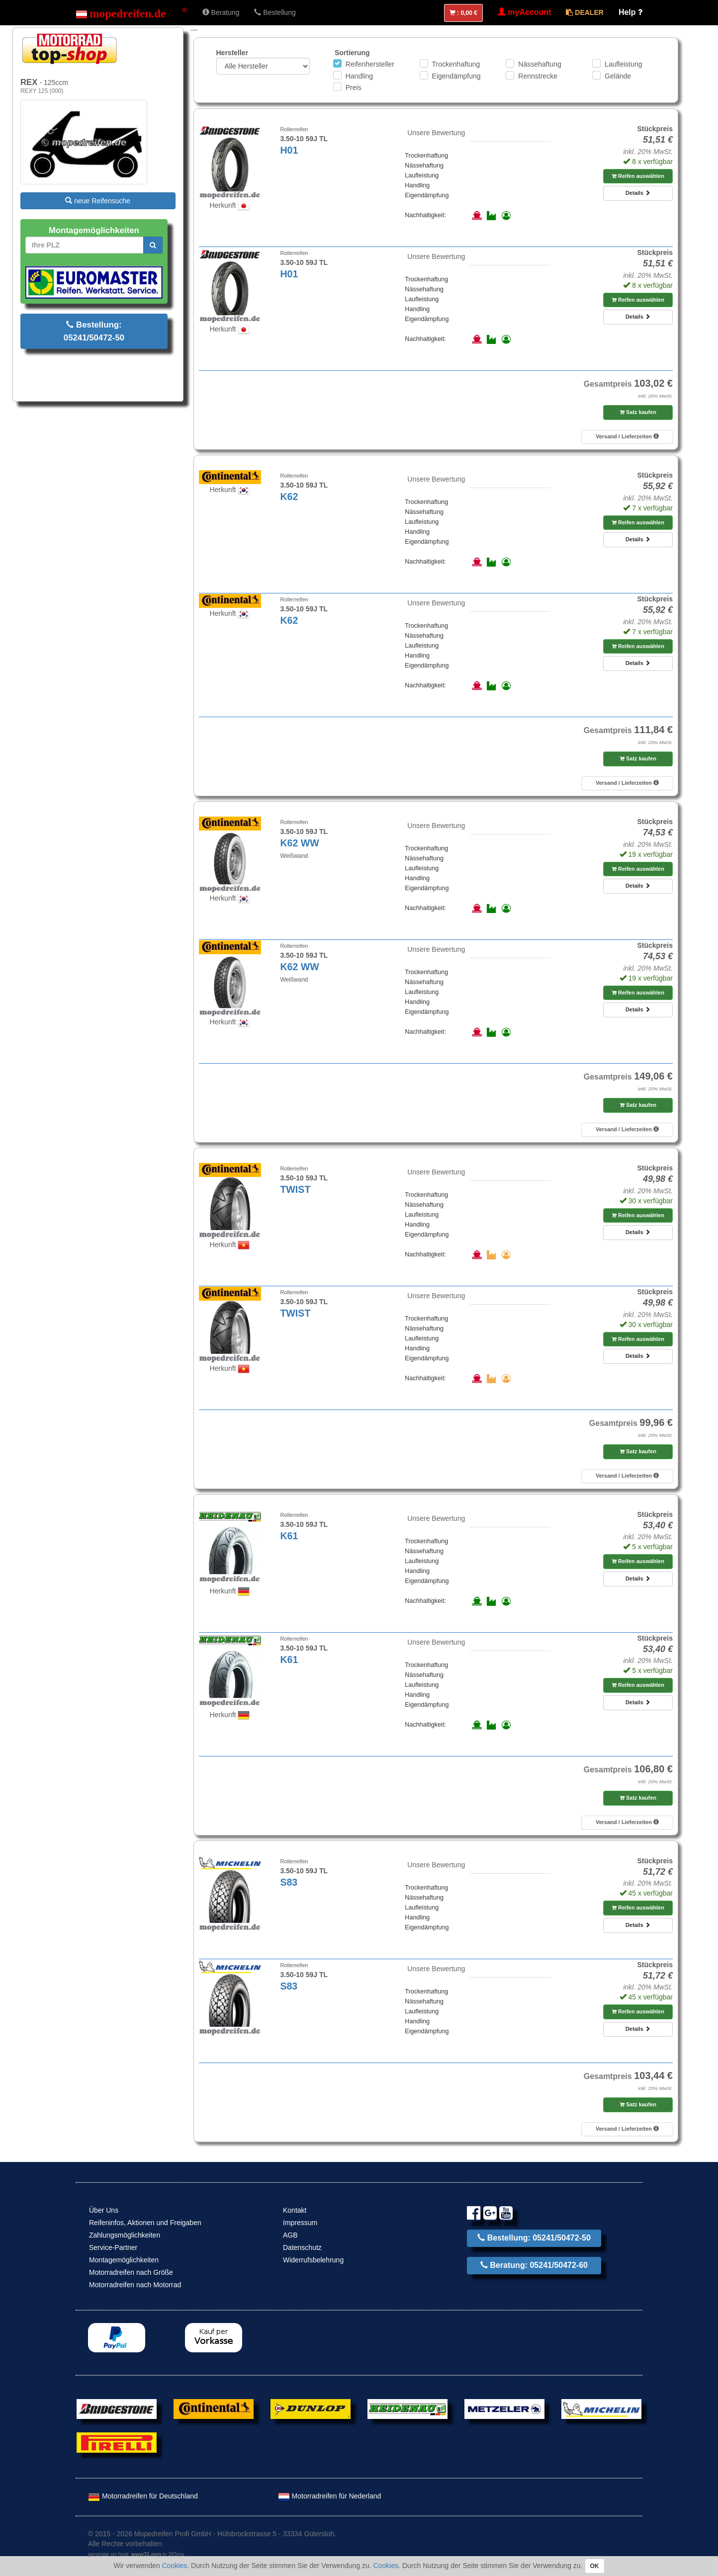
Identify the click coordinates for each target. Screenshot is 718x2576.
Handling (359, 76)
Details (638, 193)
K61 (289, 1535)
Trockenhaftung (456, 64)
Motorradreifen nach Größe (131, 2272)
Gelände (618, 76)
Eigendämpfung (456, 76)
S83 (288, 1882)
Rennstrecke (537, 76)
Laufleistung (623, 64)
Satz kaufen (638, 412)
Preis (353, 87)
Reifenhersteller (370, 64)
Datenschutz (302, 2247)
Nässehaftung (539, 64)
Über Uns (103, 2210)
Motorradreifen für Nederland (329, 2496)
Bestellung (274, 12)
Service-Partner (113, 2247)
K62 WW (299, 842)
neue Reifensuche (97, 201)
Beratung (221, 12)
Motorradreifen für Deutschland (143, 2496)
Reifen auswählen (638, 176)
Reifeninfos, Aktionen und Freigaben (145, 2223)
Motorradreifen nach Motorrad (135, 2285)
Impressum (300, 2223)
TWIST (295, 1189)
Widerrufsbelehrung (313, 2260)
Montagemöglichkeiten (124, 2260)
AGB (290, 2235)
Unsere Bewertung (436, 133)
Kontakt (294, 2210)
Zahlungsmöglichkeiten (124, 2235)
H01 (289, 150)
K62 (289, 496)
